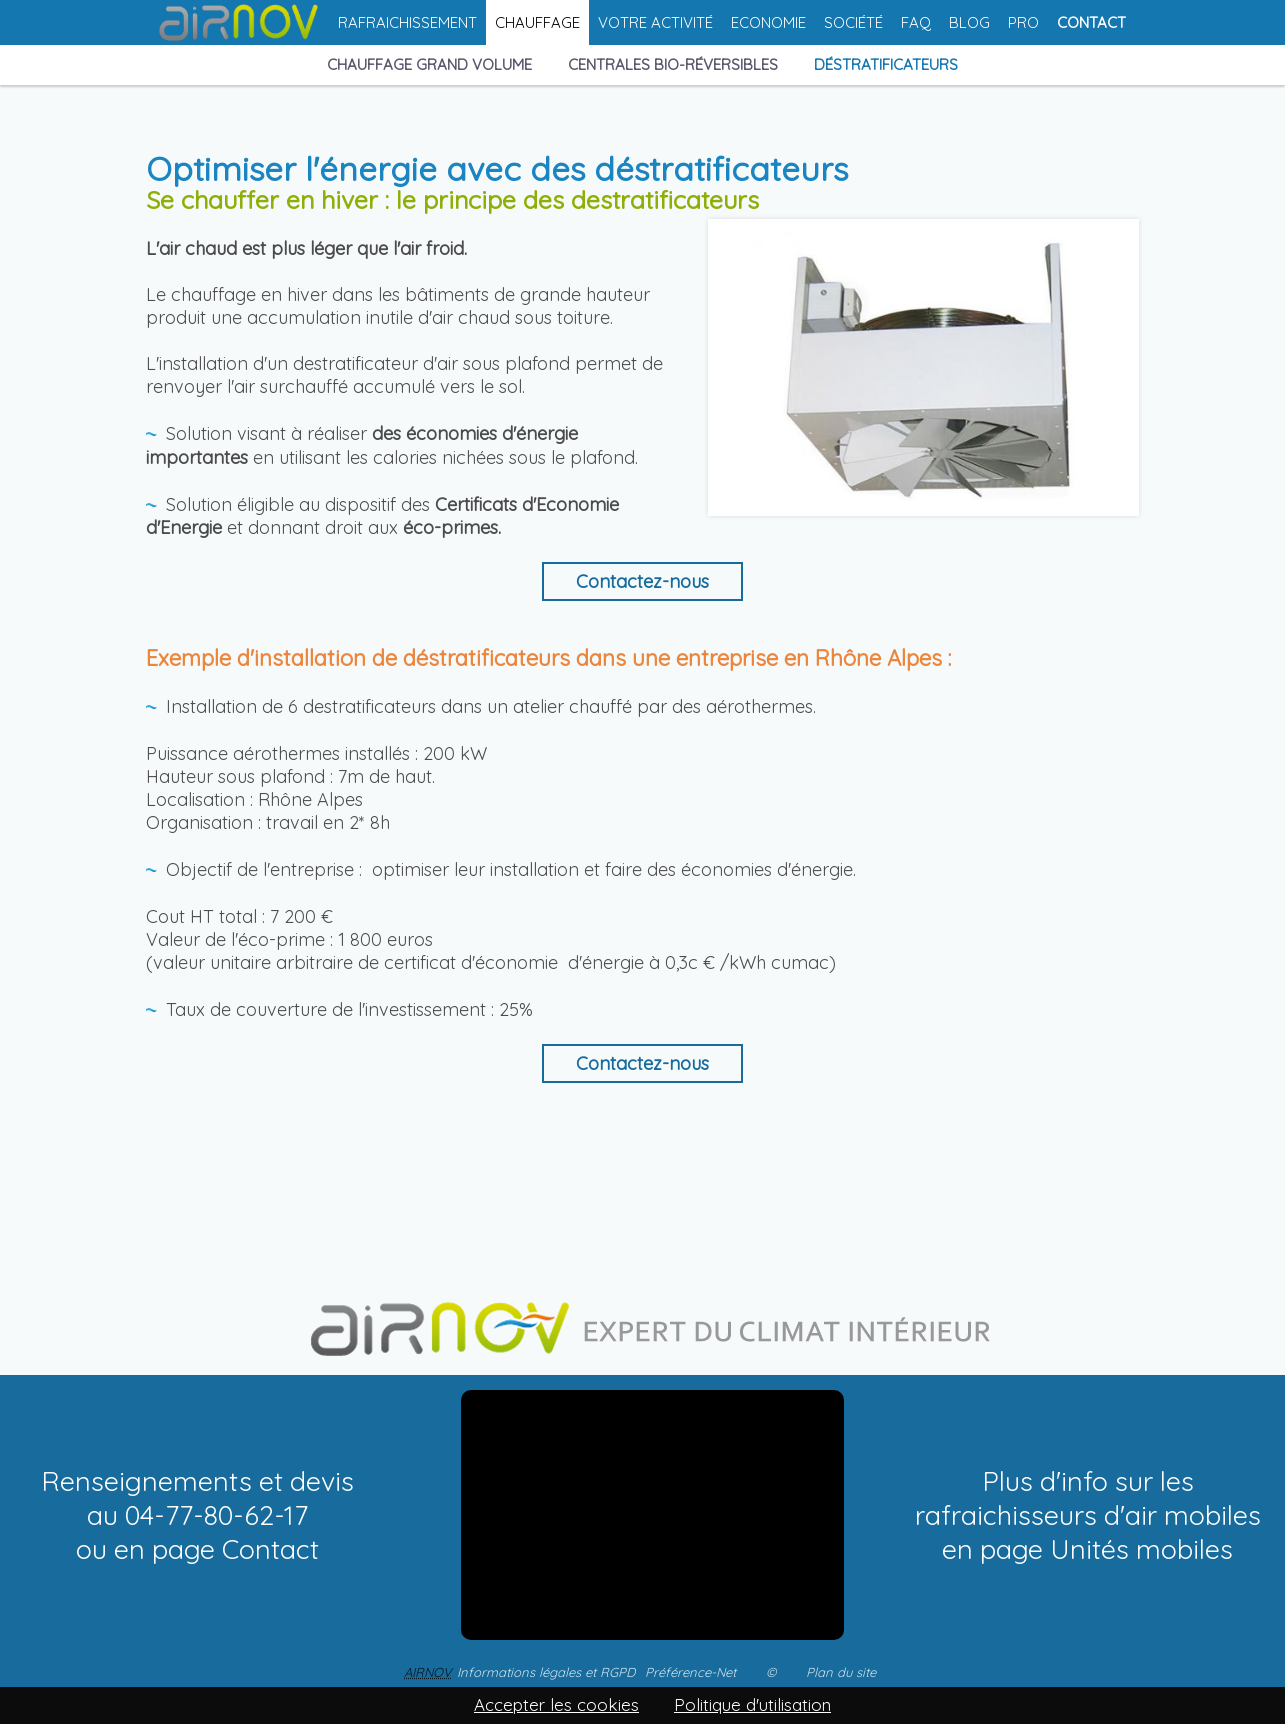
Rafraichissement (407, 22)
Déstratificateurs (886, 65)
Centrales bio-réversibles (673, 65)
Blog (969, 22)
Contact (1091, 22)
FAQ (916, 22)
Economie (768, 22)
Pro (1023, 22)
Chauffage (537, 22)
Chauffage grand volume (429, 65)
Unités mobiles (1141, 1549)
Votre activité (655, 22)
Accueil (239, 22)
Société (853, 22)
